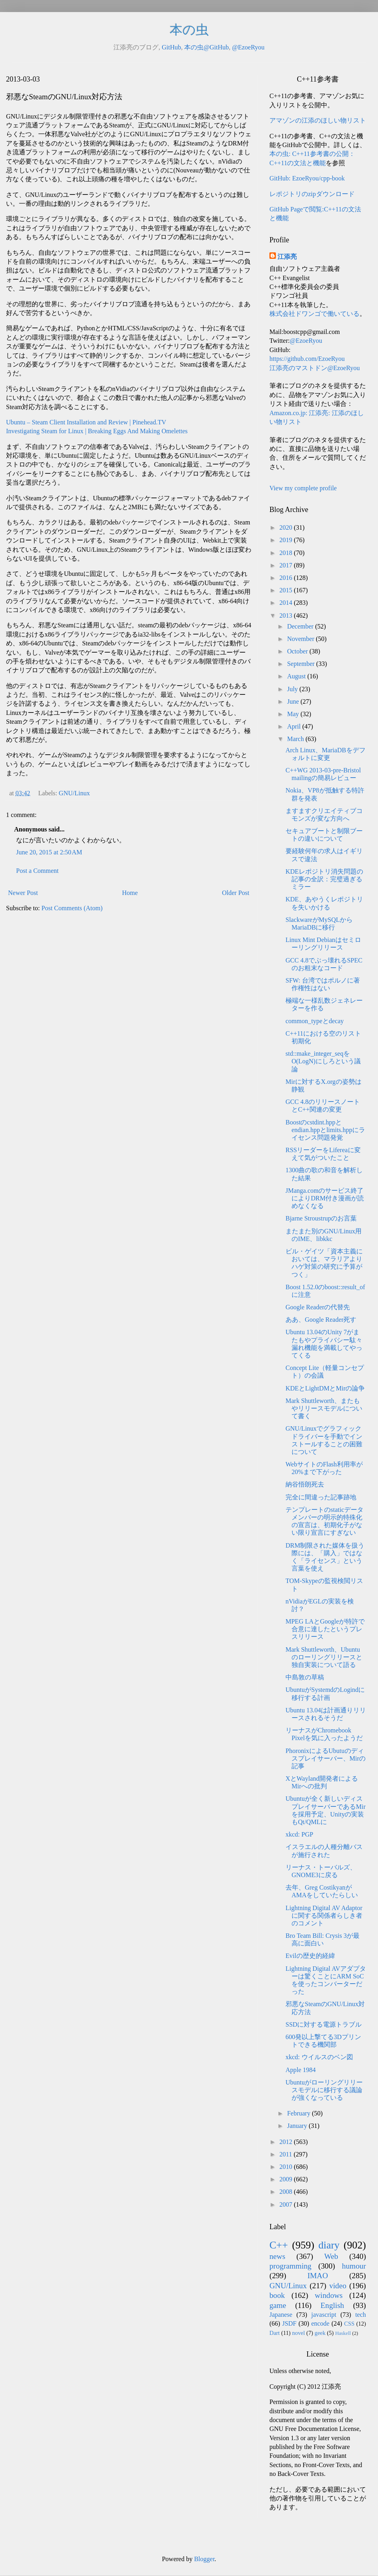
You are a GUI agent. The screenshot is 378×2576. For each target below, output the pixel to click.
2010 (286, 2166)
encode (320, 2323)
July (293, 689)
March (296, 738)
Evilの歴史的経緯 (310, 1955)
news (277, 2256)
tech (360, 2314)
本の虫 (189, 30)
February (299, 2113)
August (297, 676)
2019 (286, 539)
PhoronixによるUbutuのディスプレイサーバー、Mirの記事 (326, 1758)
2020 (286, 527)
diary (329, 2245)
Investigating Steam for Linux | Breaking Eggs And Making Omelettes (97, 431)
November (301, 638)
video (338, 2285)
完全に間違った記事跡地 (321, 1497)
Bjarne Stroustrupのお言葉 (321, 1218)
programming (290, 2266)
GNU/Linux (74, 793)
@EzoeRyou (248, 47)
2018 (286, 552)
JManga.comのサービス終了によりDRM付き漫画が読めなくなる (325, 1198)
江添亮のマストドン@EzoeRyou (314, 367)
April (294, 726)
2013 (286, 615)
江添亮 (287, 256)
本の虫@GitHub (206, 47)
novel (298, 2333)
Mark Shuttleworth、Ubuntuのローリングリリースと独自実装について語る (324, 1657)
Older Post (235, 892)
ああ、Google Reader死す (321, 1319)
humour (354, 2266)
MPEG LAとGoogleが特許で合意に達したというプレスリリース (325, 1629)
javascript (323, 2314)
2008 (286, 2191)
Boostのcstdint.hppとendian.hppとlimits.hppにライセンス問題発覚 (325, 1130)
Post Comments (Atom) (72, 908)
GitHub (171, 47)
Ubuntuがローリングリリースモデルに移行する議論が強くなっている (324, 2090)
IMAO (317, 2275)
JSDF (289, 2323)
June (293, 701)
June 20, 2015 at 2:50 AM (49, 852)
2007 (286, 2204)
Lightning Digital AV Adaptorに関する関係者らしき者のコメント (324, 1915)
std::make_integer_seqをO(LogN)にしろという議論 (323, 1061)
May (293, 714)
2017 (286, 565)
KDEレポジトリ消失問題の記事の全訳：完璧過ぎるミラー (324, 879)
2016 (286, 577)
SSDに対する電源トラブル (324, 2024)
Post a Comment (37, 870)
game (277, 2305)
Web (331, 2256)
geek (319, 2333)
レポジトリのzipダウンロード (312, 193)
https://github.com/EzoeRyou (307, 358)
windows (329, 2295)
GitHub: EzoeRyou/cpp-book (307, 178)
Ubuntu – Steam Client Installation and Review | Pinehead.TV (86, 422)
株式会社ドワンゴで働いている (314, 313)
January (298, 2125)
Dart (274, 2333)
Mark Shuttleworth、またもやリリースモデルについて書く (324, 1408)
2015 (286, 590)
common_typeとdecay (315, 1021)
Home (130, 892)
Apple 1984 (301, 2069)
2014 (286, 602)
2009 (286, 2179)
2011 (286, 2154)
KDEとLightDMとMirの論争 (325, 1388)
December (301, 626)
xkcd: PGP (299, 1834)
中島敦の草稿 (305, 1677)
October (298, 651)
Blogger (204, 2559)
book (277, 2295)
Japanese (280, 2314)
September (301, 663)
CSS (349, 2323)
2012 (286, 2141)
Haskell (343, 2333)
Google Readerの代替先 (318, 1307)
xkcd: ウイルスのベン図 (319, 2057)
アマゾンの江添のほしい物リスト (317, 120)
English (332, 2305)
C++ (278, 2245)
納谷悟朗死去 (305, 1484)
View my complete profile (303, 488)
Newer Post (23, 892)
